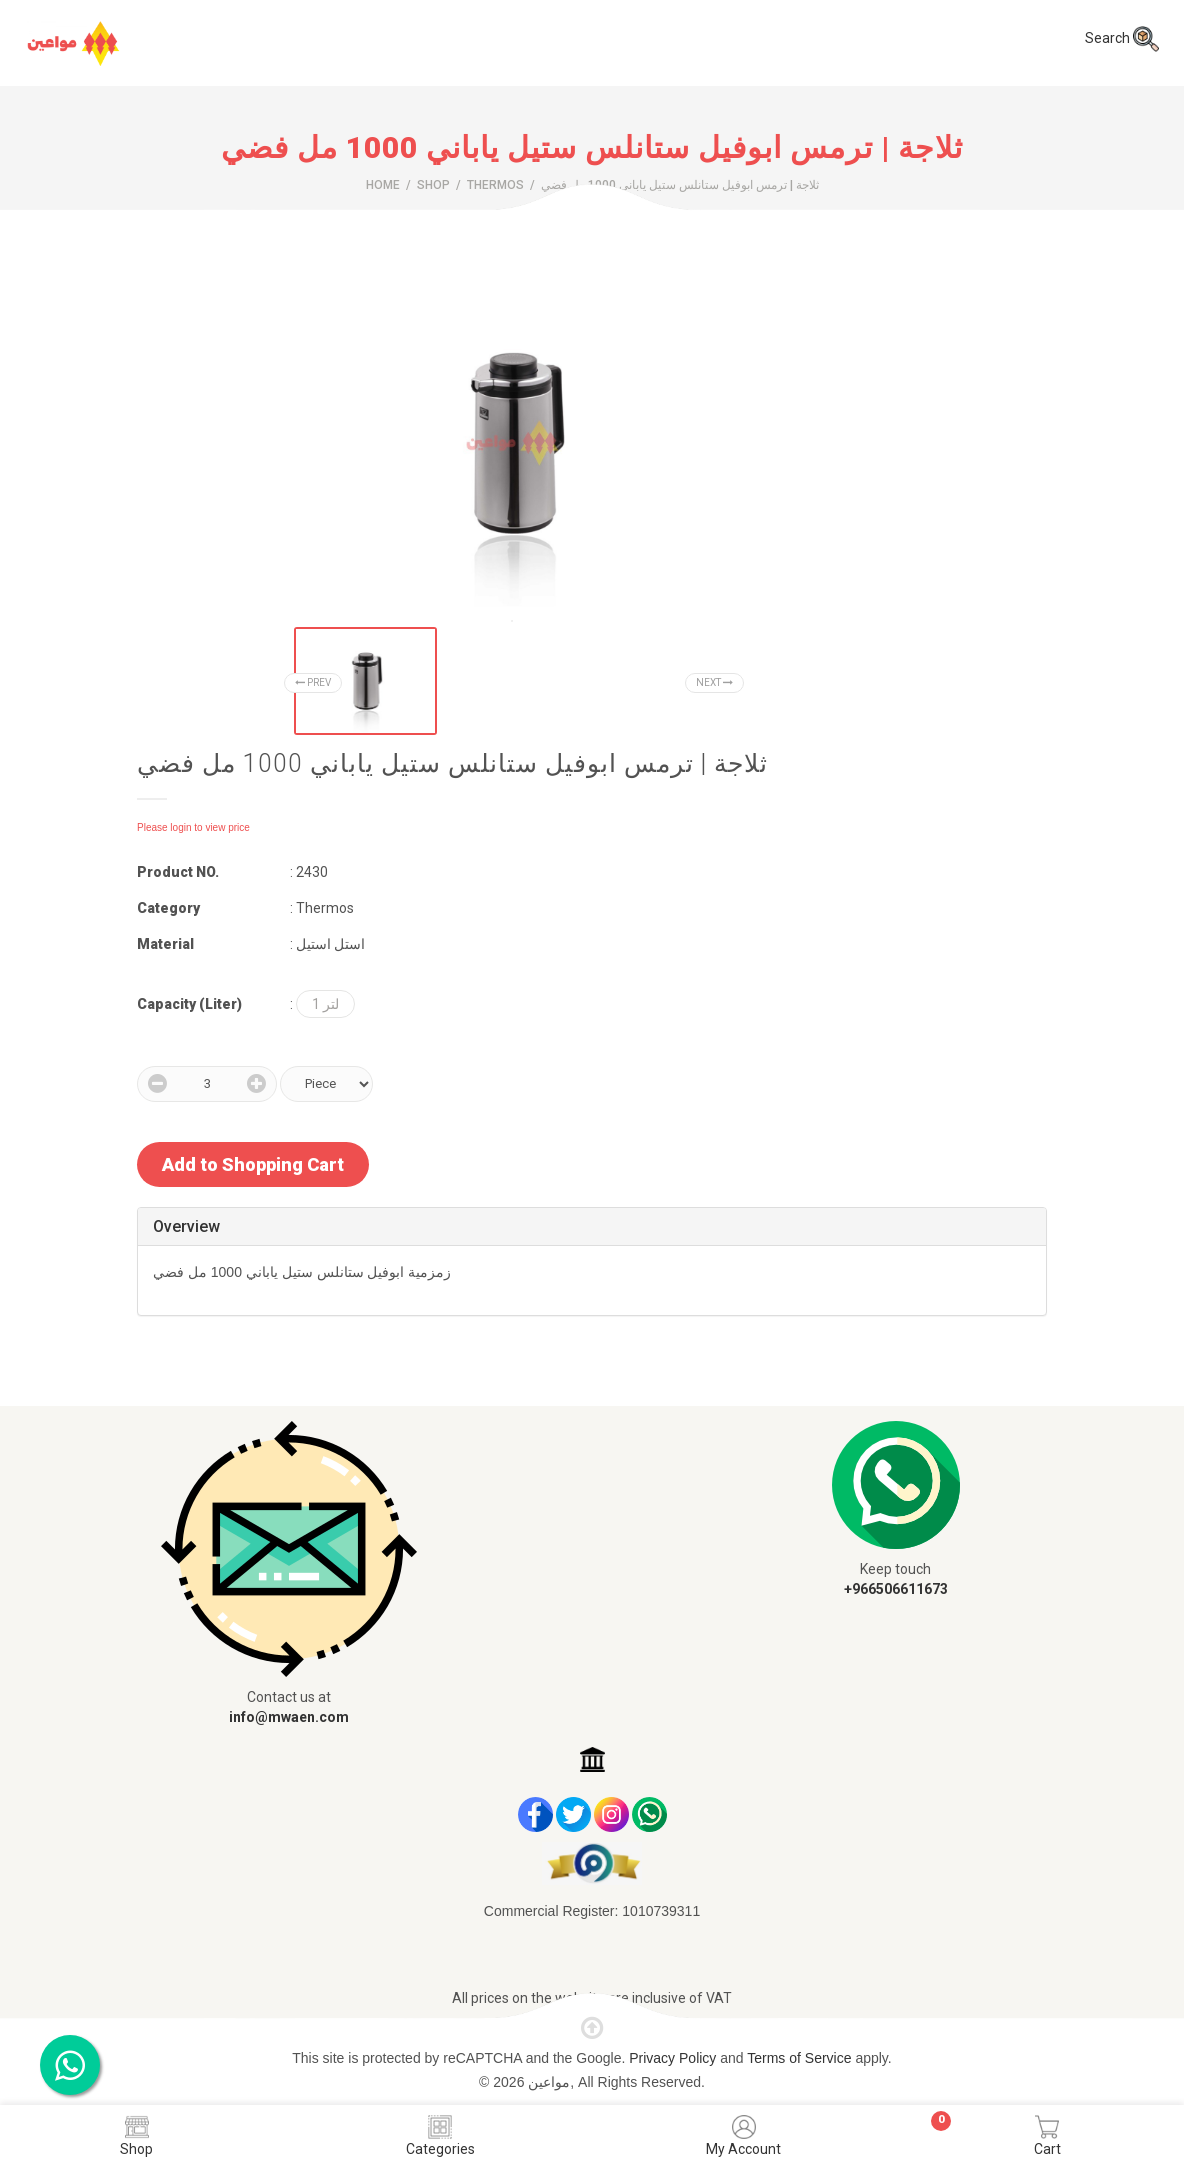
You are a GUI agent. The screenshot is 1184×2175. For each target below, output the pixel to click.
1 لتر (325, 1004)
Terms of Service (801, 2058)
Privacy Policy (674, 2058)
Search (1122, 38)
